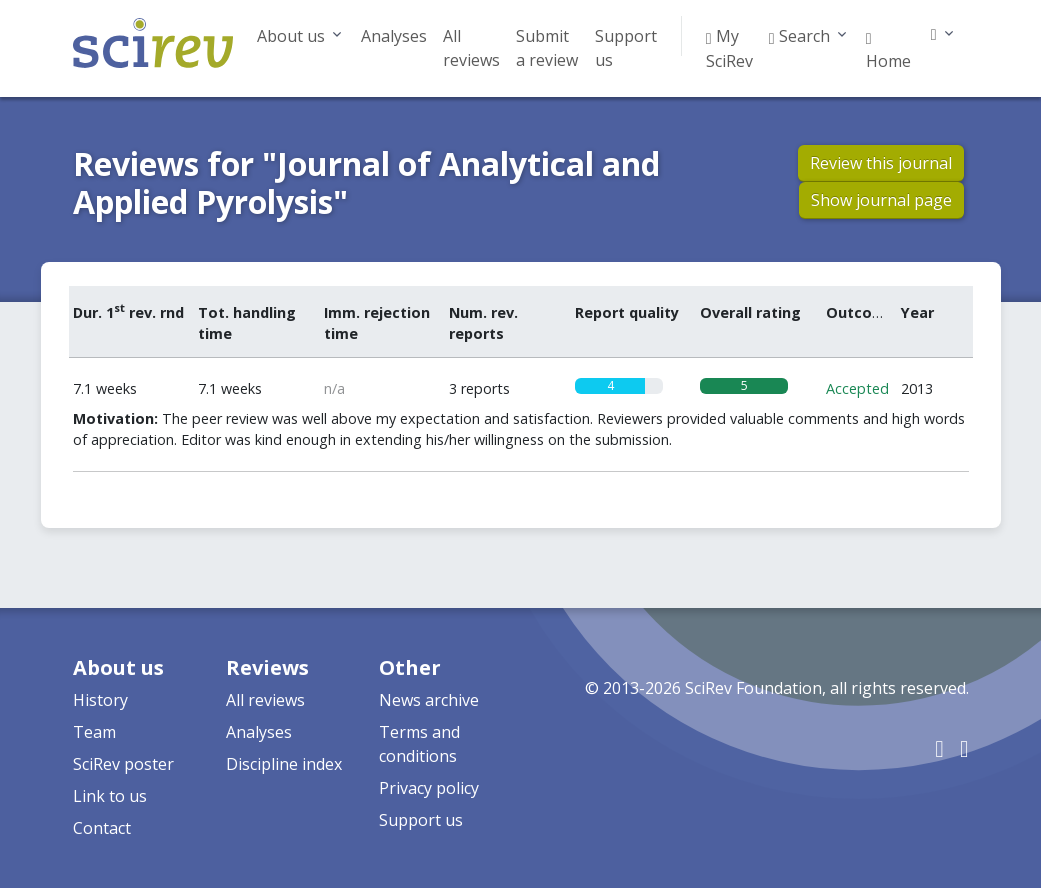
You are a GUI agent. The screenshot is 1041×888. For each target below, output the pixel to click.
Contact (102, 828)
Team (94, 732)
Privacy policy (429, 788)
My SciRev (729, 48)
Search (799, 36)
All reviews (471, 48)
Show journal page (881, 200)
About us (291, 36)
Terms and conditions (419, 744)
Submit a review (547, 48)
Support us (626, 48)
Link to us (110, 796)
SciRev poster (123, 764)
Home (888, 50)
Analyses (394, 36)
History (100, 700)
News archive (429, 700)
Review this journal (881, 163)
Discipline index (284, 764)
